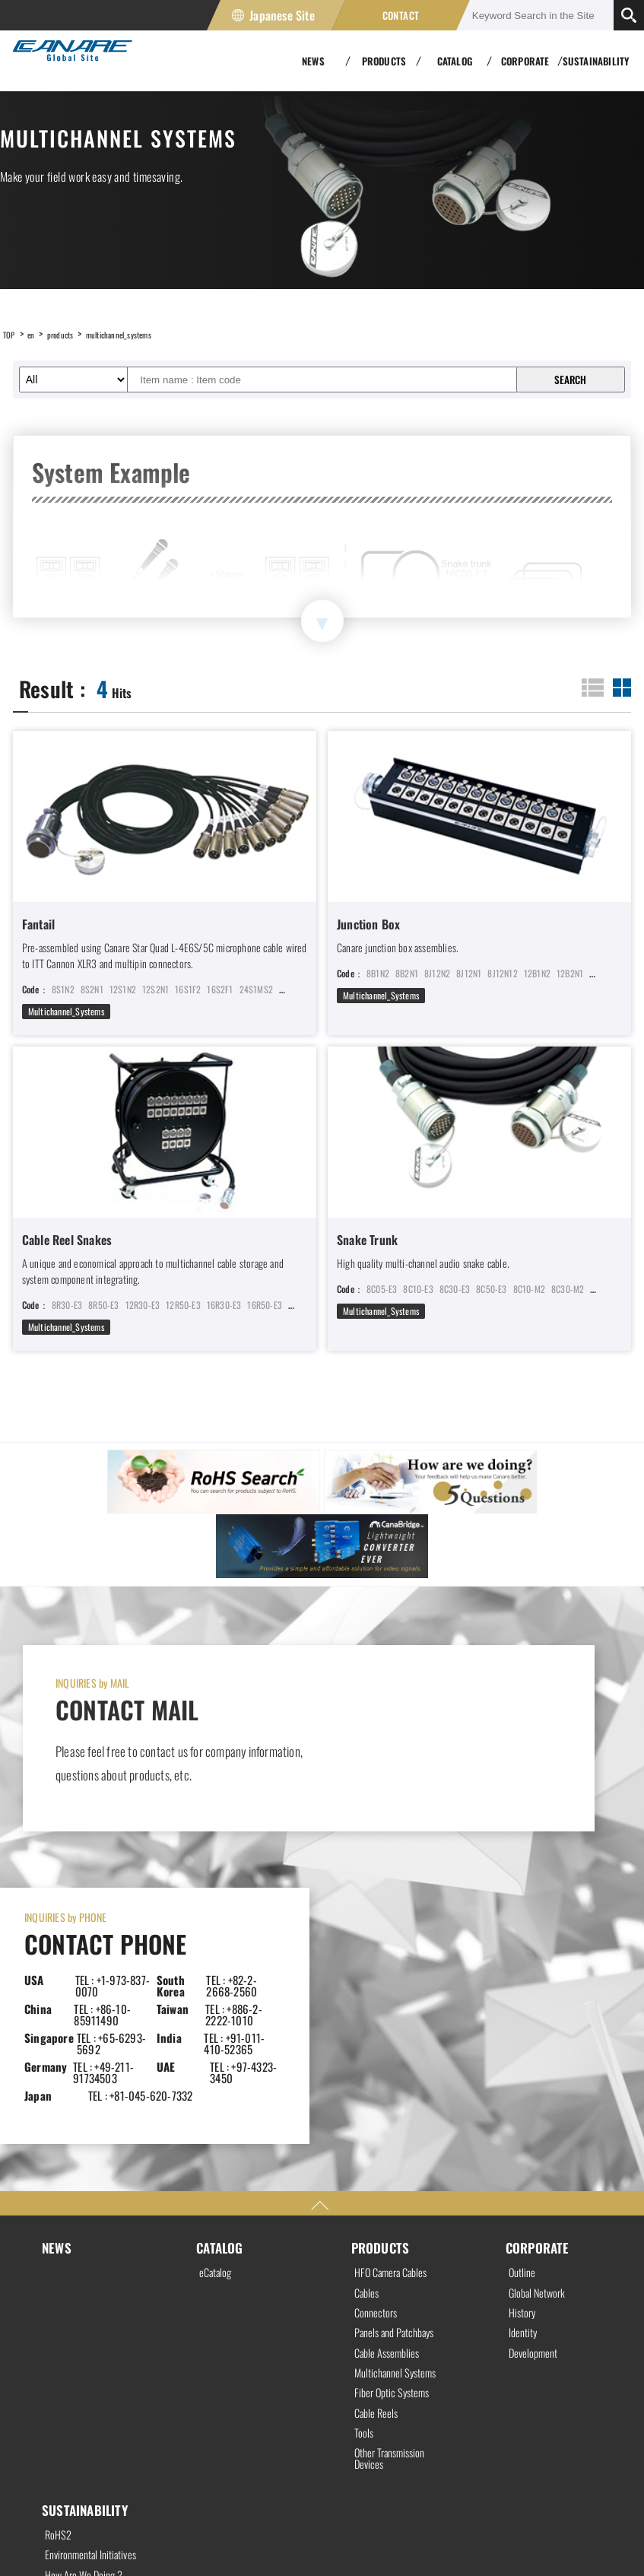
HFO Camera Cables (395, 2021)
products (71, 333)
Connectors (378, 2065)
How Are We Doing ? (88, 2360)
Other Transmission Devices (395, 2224)
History (524, 2065)
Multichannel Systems (400, 2130)
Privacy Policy (29, 2539)
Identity (525, 2087)
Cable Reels (378, 2174)
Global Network (540, 2043)
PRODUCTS (381, 1994)
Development (536, 2109)
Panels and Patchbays (400, 2087)
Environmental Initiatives (75, 2332)
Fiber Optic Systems (396, 2152)
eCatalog (217, 2021)
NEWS (57, 1994)
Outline (523, 2021)
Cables (368, 2043)
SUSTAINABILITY (596, 60)
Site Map (217, 2539)
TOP (11, 333)
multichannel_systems (144, 333)
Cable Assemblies (391, 2109)
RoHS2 (60, 2304)
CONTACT (401, 15)
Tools (365, 2196)
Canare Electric (66, 60)
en (36, 333)
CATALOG (221, 1994)
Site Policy (128, 2539)
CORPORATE (539, 1994)
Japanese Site (282, 15)
